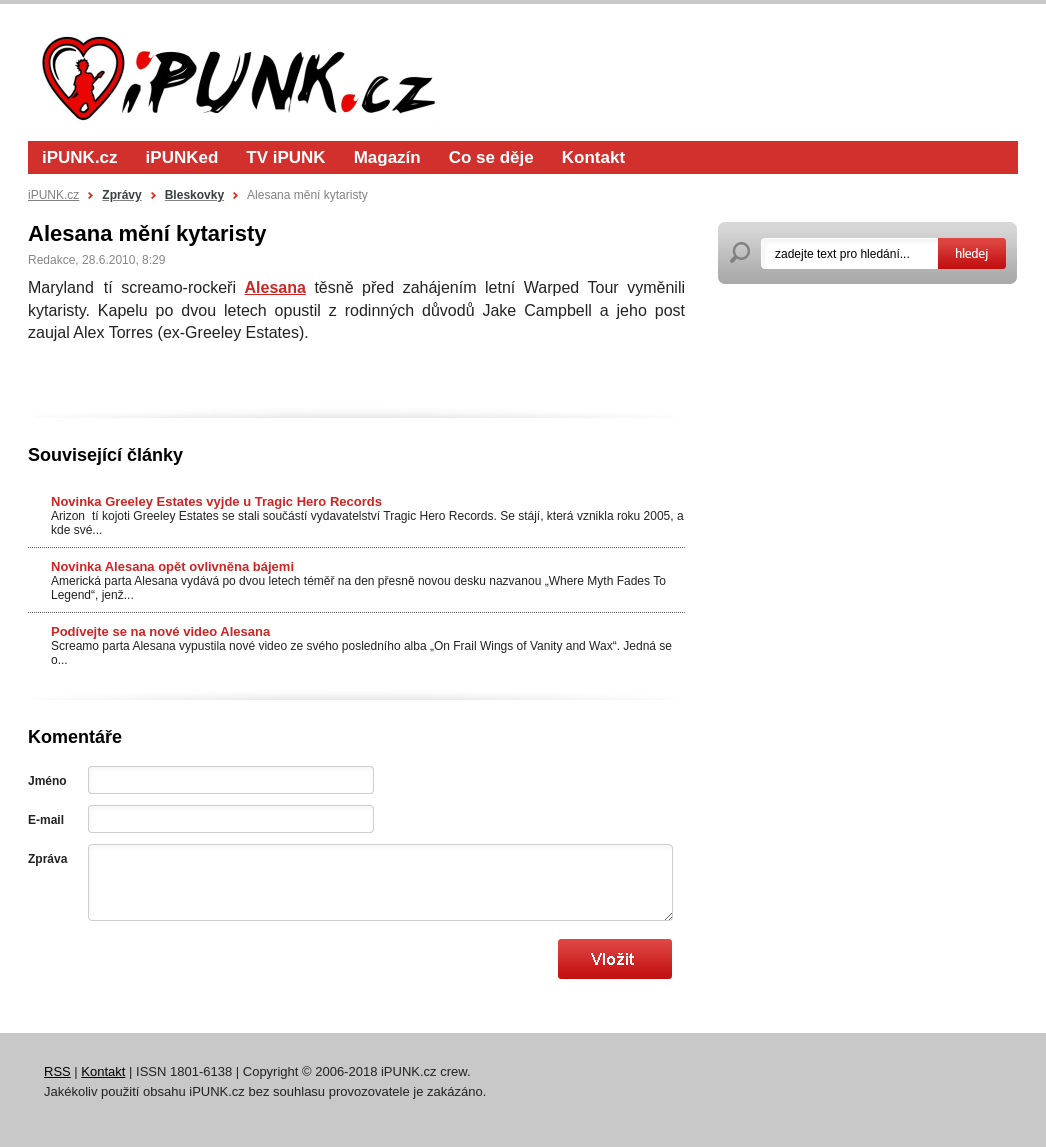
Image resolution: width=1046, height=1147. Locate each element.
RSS (57, 1071)
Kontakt (593, 157)
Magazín (387, 157)
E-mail (46, 820)
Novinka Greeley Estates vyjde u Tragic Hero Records (216, 501)
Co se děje (491, 157)
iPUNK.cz (80, 157)
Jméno (47, 781)
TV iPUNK (285, 157)
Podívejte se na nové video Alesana (160, 631)
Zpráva (47, 859)
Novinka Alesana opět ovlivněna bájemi (172, 566)
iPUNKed (182, 157)
